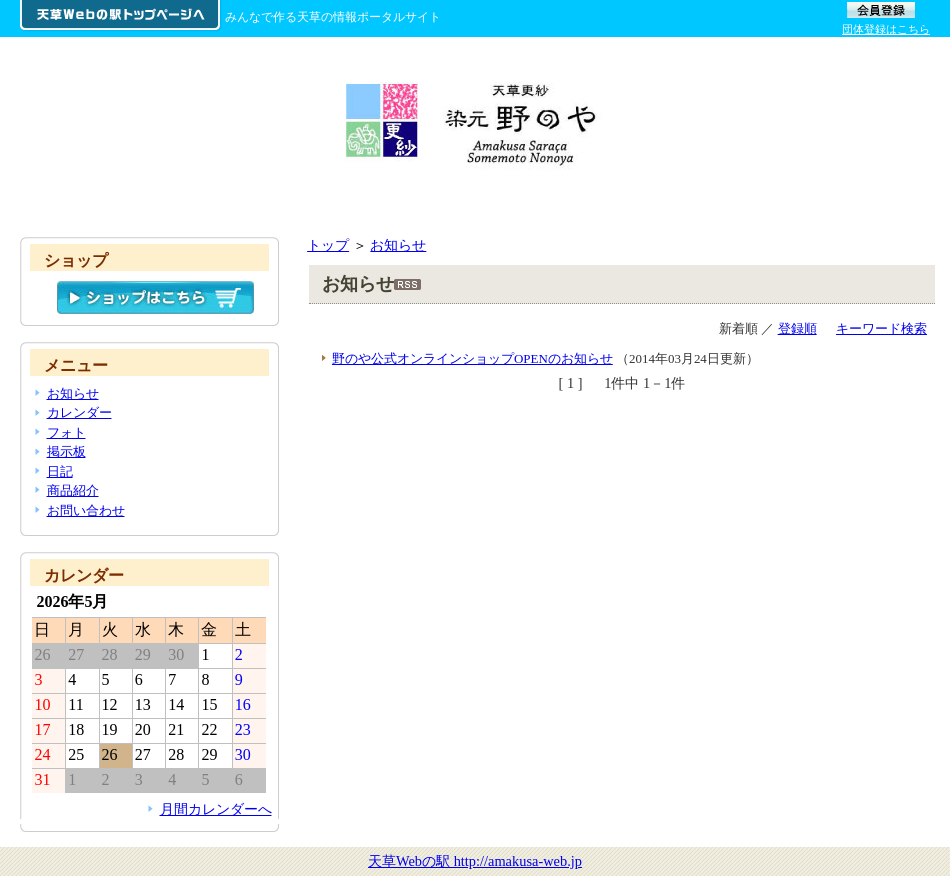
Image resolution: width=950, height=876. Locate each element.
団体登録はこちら (886, 29)
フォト (66, 432)
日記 (60, 471)
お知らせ (398, 245)
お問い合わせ (86, 510)
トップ (328, 245)
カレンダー (79, 412)
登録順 (797, 328)
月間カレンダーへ (216, 809)
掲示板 (66, 451)
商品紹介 (73, 490)
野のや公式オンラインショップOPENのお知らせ (472, 358)
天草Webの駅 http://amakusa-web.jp (475, 861)
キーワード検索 (881, 328)
